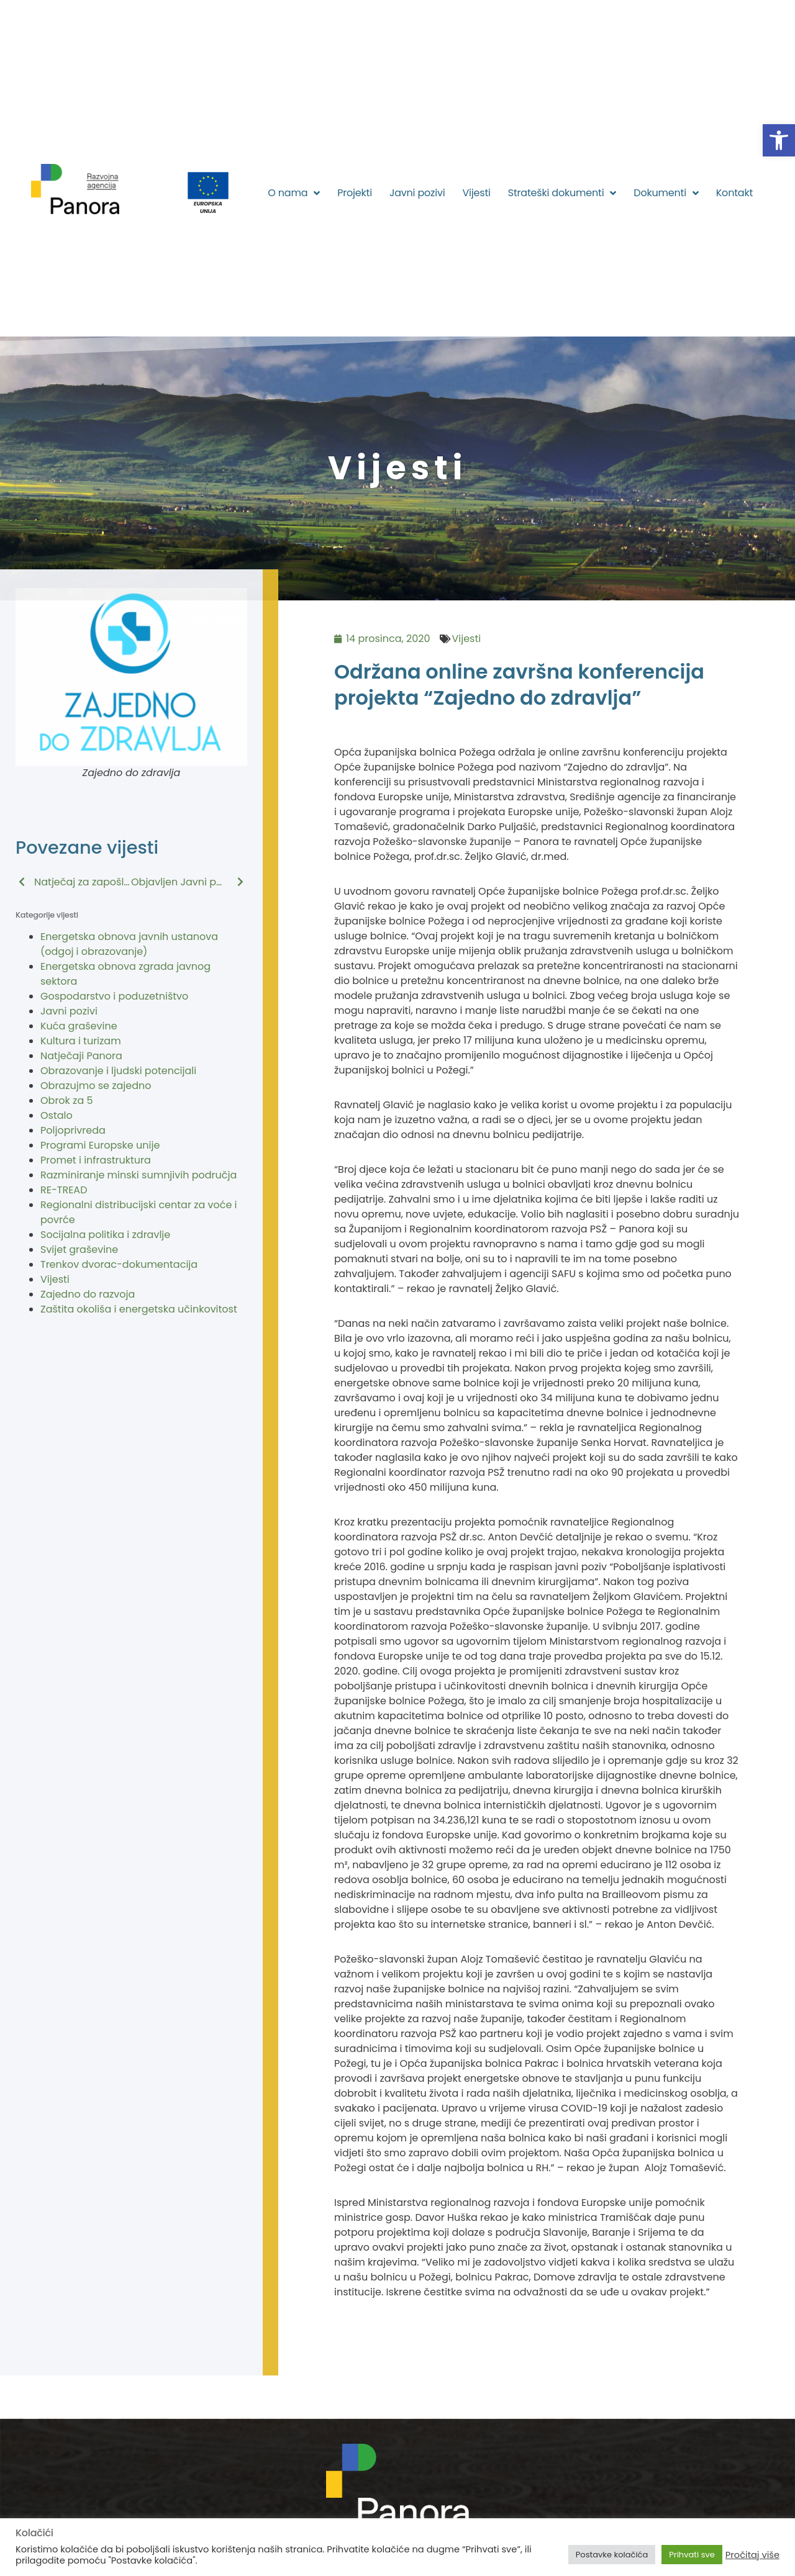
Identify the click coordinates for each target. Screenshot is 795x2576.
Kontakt (734, 193)
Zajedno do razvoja (87, 1294)
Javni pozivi (417, 193)
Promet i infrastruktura (95, 1160)
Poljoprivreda (73, 1130)
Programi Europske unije (100, 1145)
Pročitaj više (752, 2554)
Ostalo (56, 1115)
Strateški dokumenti (562, 193)
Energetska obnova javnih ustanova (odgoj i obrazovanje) (129, 944)
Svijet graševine (79, 1249)
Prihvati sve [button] (692, 2554)
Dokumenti (666, 193)
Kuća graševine (78, 1026)
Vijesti (476, 193)
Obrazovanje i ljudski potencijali (118, 1071)
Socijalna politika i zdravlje (105, 1234)
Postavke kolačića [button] (612, 2554)
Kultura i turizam (80, 1041)
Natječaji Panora (81, 1056)
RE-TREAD (63, 1190)
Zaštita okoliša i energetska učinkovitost (138, 1309)
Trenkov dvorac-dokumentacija (119, 1264)
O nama (294, 193)
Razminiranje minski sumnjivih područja (138, 1175)
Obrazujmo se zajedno (95, 1085)
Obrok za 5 (66, 1100)
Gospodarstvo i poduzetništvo (114, 996)
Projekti (354, 193)
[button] (779, 140)
